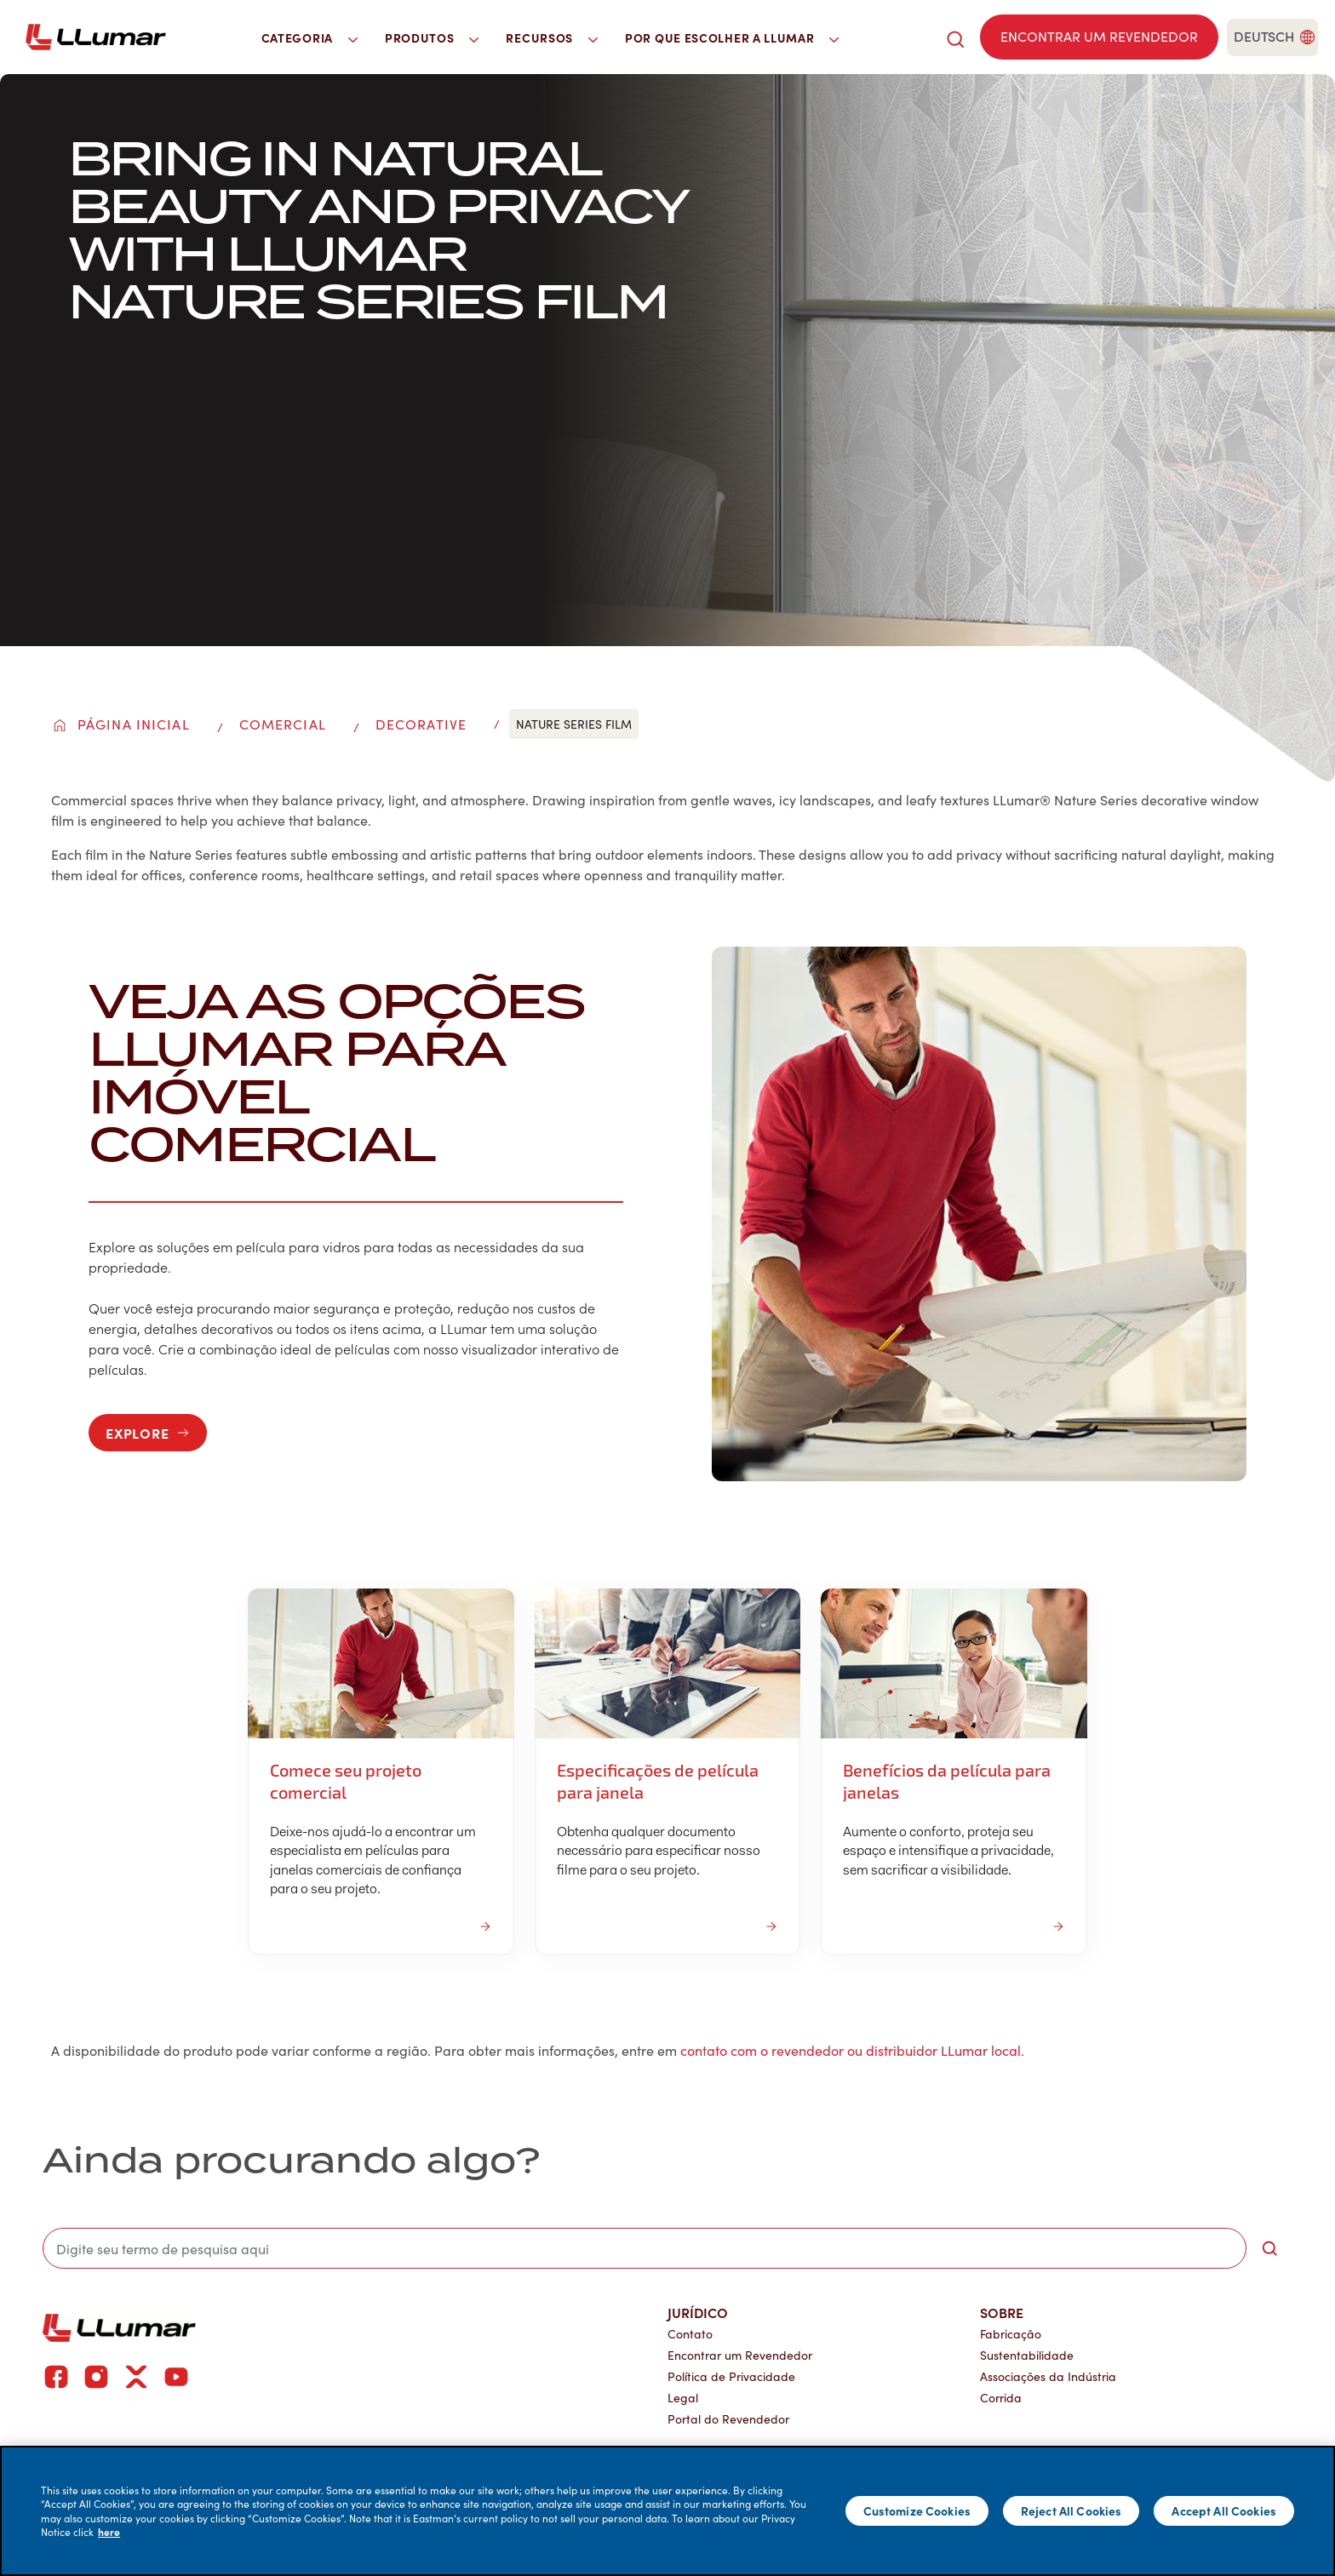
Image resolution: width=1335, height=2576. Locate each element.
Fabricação (1010, 2334)
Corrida (1001, 2398)
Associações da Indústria (1048, 2376)
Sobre (1001, 2312)
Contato (690, 2334)
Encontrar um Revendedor (740, 2355)
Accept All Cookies (1224, 2510)
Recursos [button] (552, 37)
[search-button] (1269, 2248)
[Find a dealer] (1099, 37)
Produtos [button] (432, 37)
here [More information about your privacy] (109, 2532)
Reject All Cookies (1071, 2510)
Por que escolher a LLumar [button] (732, 37)
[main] (667, 2511)
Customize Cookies (917, 2510)
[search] (955, 37)
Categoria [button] (309, 37)
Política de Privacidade (731, 2376)
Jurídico (698, 2312)
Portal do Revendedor (728, 2419)
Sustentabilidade (1027, 2355)
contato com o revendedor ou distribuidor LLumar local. (852, 2050)
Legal (683, 2398)
